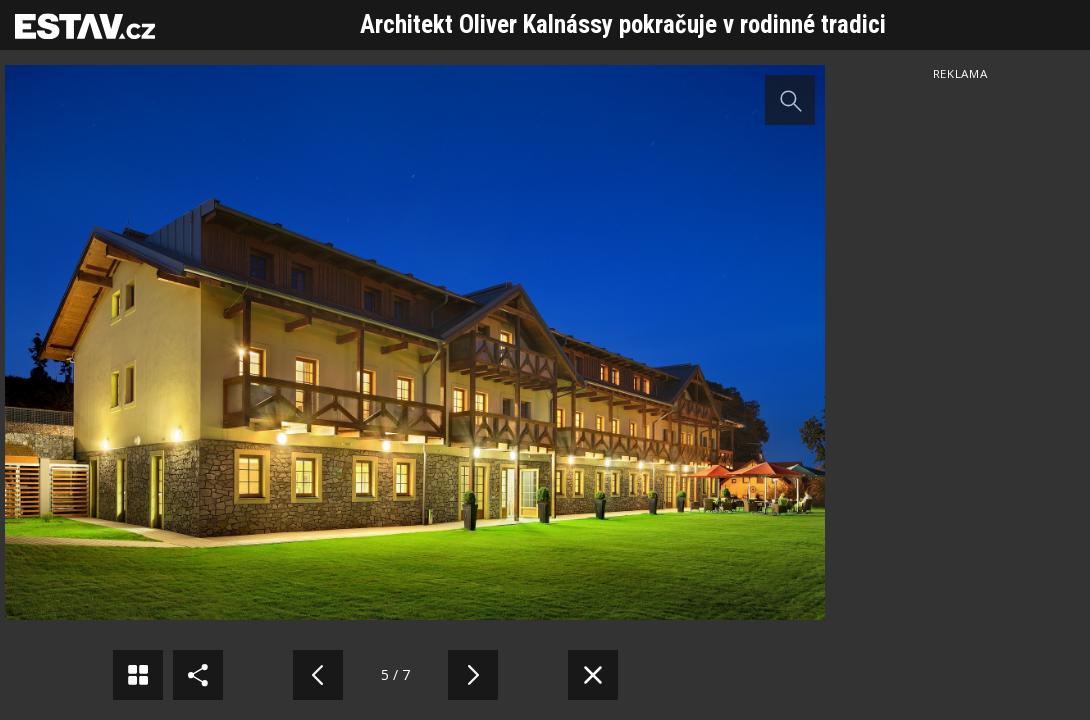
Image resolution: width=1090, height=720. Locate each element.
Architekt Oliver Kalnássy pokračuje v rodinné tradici (623, 24)
